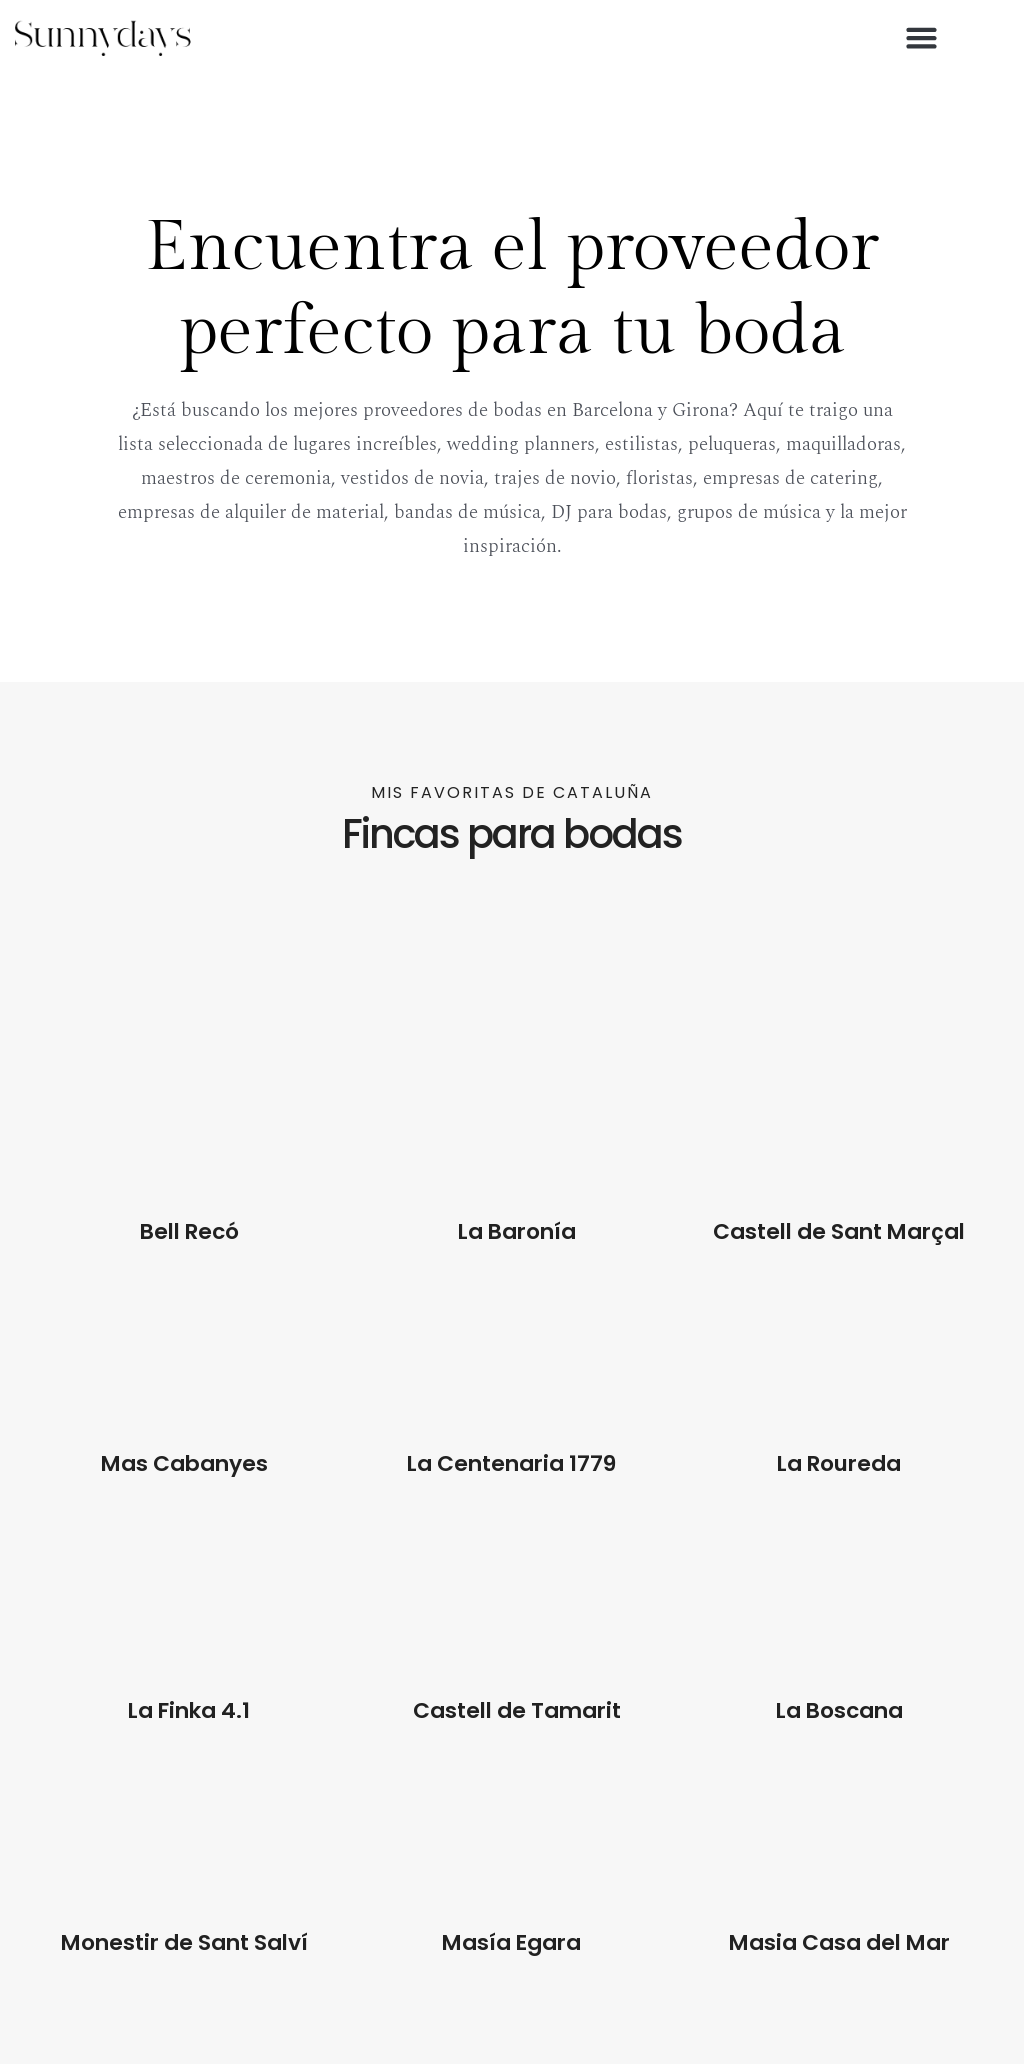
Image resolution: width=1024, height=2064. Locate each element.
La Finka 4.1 (189, 1710)
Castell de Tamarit (517, 1710)
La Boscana (839, 1710)
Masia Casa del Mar (839, 1942)
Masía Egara (511, 1942)
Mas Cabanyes (184, 1463)
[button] (922, 38)
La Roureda (839, 1463)
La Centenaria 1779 (512, 1463)
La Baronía (516, 1231)
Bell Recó (189, 1231)
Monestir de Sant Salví (184, 1942)
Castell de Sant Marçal (839, 1231)
